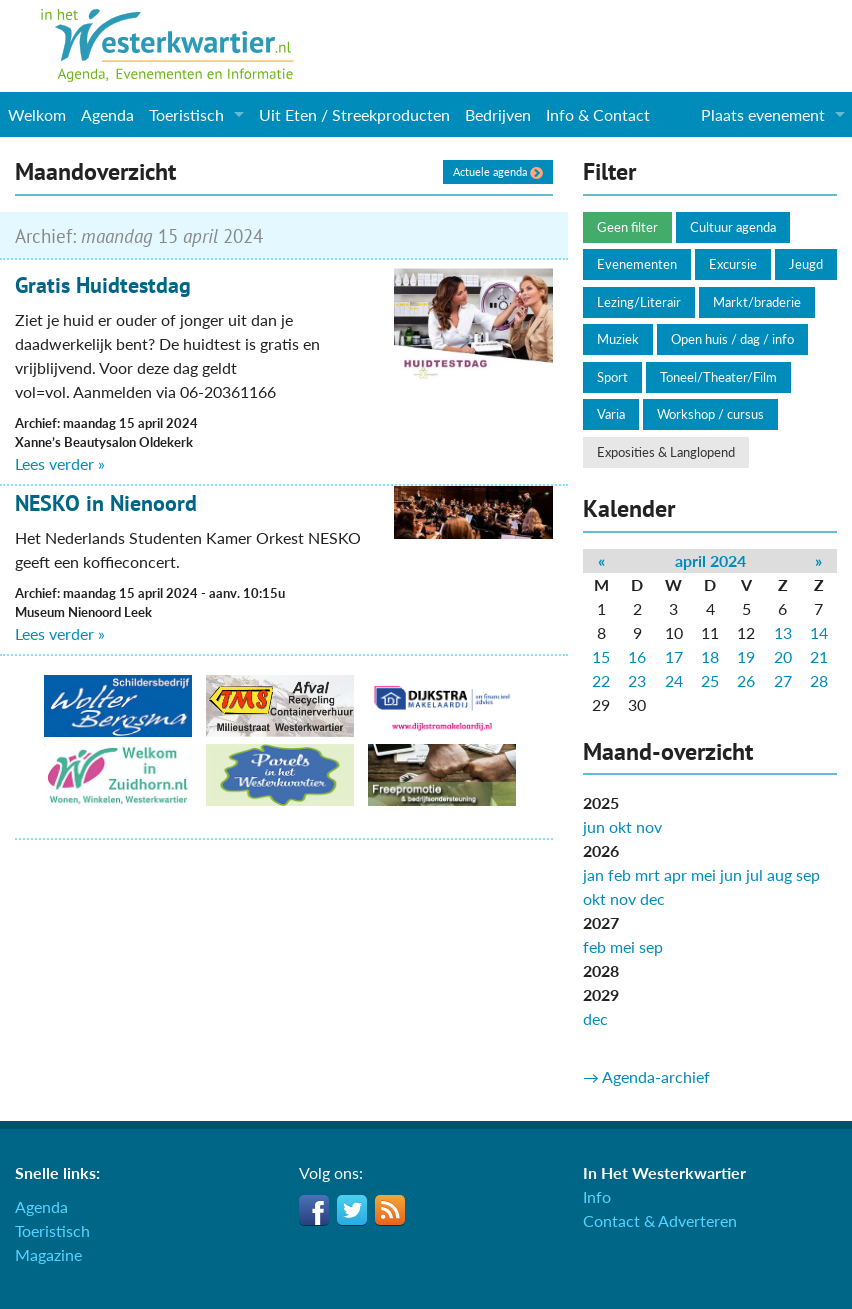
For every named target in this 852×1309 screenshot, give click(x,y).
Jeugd (806, 264)
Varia (611, 414)
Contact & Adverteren (660, 1220)
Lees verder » (60, 463)
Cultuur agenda (733, 227)
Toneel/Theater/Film (718, 377)
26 (746, 680)
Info (597, 1196)
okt (620, 826)
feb (619, 874)
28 (819, 680)
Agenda (107, 114)
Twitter (352, 1210)
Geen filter (627, 227)
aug (779, 874)
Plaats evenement (763, 114)
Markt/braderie (757, 302)
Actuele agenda (498, 171)
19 (746, 656)
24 (674, 680)
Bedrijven (498, 114)
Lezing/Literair (639, 302)
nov (649, 826)
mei (703, 874)
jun (594, 826)
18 (710, 656)
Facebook (314, 1210)
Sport (612, 377)
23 (637, 680)
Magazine (48, 1254)
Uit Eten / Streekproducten (354, 114)
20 (783, 656)
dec (652, 898)
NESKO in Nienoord (106, 503)
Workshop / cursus (710, 414)
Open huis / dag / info (732, 339)
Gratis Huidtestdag (103, 285)
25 (710, 680)
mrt (647, 874)
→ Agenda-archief (646, 1076)
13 (783, 632)
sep (808, 874)
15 (601, 656)
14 (819, 632)
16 (637, 656)
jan (593, 874)
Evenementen (637, 264)
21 (819, 656)
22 (601, 680)
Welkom (37, 114)
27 (783, 680)
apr (675, 874)
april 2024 (710, 560)
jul (754, 874)
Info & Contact (598, 114)
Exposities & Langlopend (666, 452)
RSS (390, 1210)
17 (674, 656)
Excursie (733, 264)
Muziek (618, 339)
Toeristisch (186, 114)
